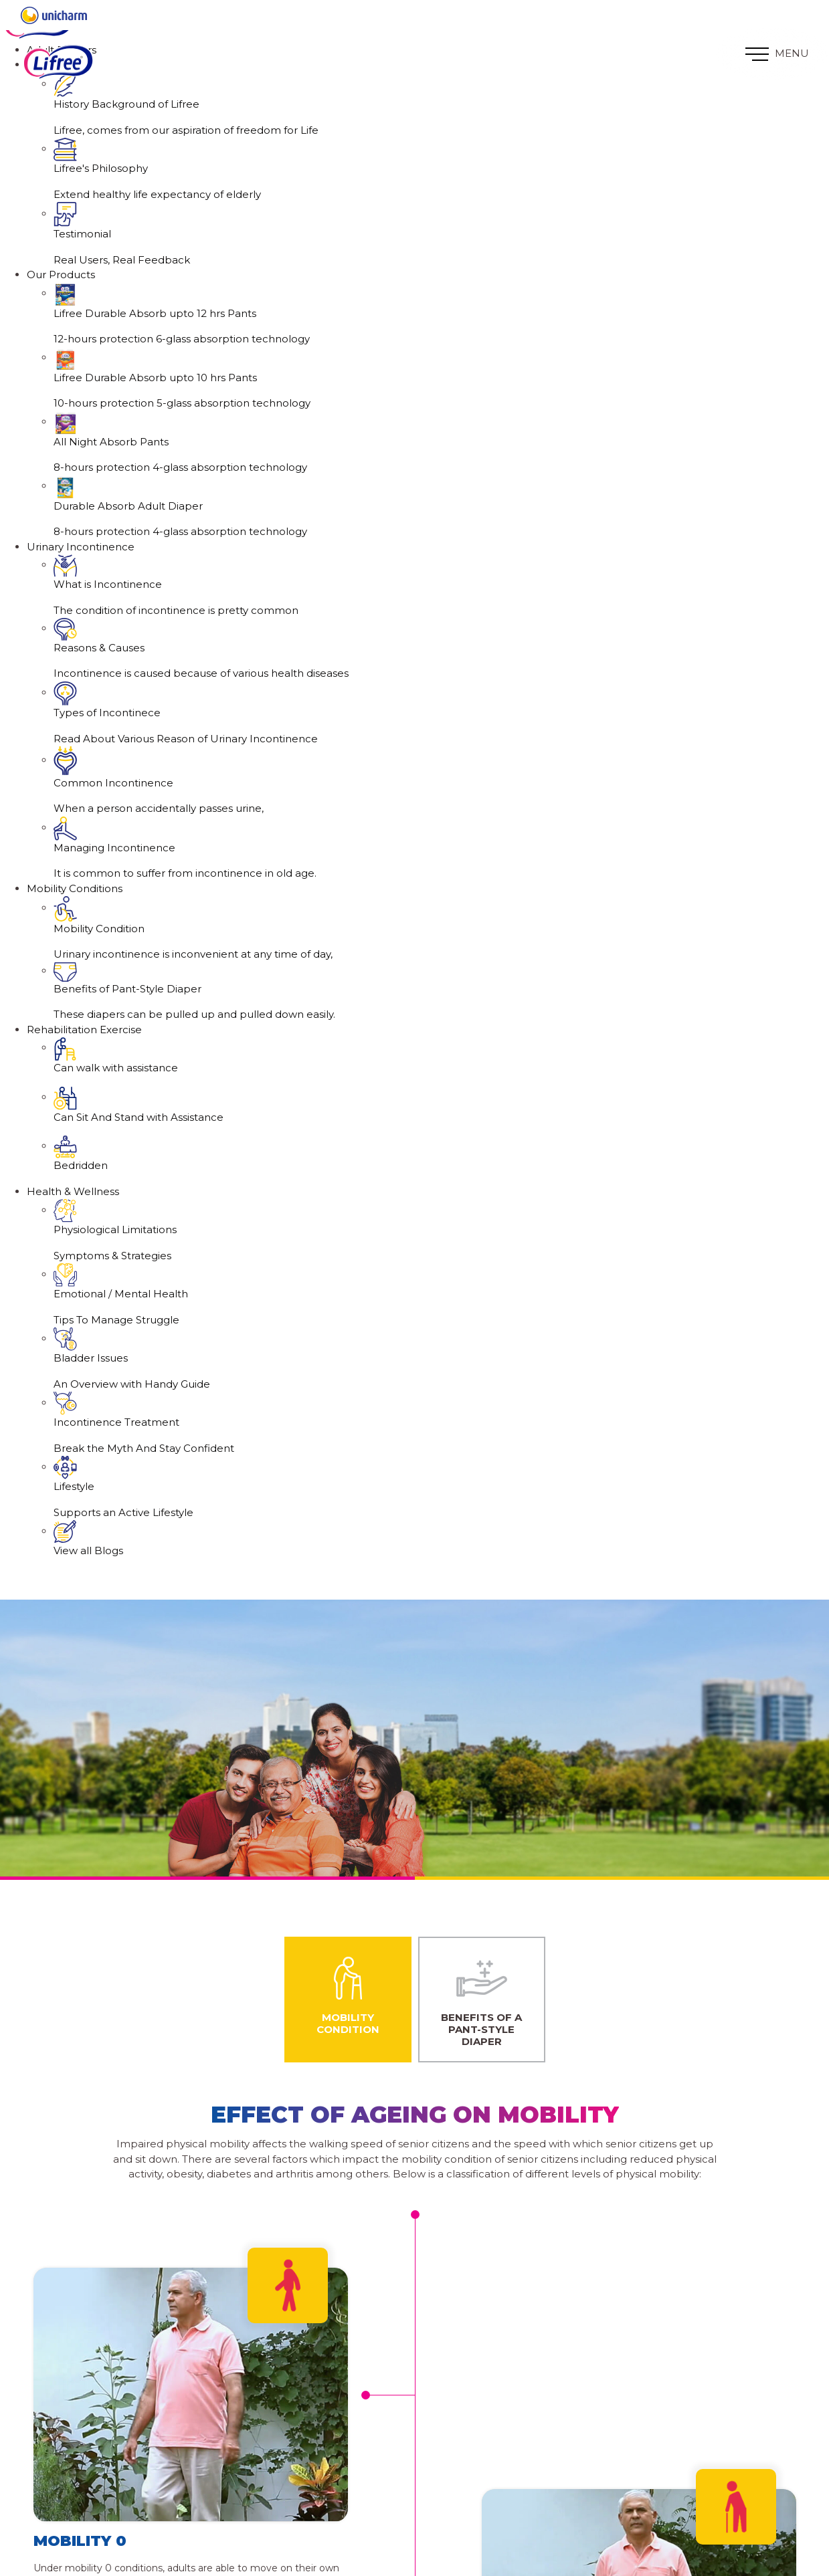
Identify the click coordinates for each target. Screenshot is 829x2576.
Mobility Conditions (74, 888)
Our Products (61, 274)
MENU (777, 54)
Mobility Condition (347, 1993)
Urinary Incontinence (80, 546)
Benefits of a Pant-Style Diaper (481, 1999)
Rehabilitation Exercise (84, 1029)
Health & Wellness (73, 1191)
